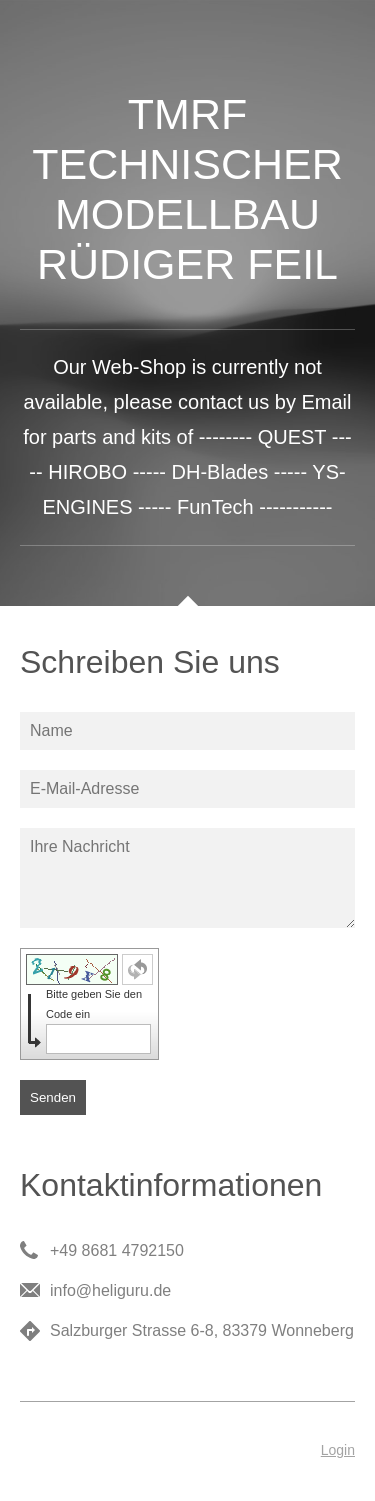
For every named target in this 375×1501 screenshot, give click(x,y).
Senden (53, 1097)
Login (338, 1450)
